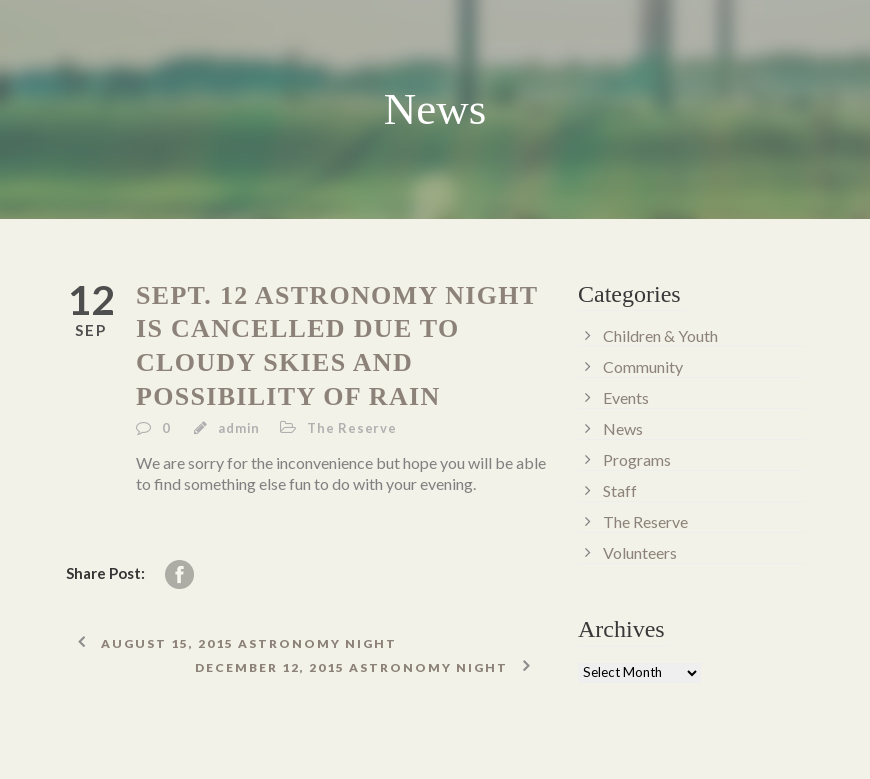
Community (643, 366)
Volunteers (640, 552)
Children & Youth (660, 335)
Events (626, 397)
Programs (637, 459)
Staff (620, 490)
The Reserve (352, 428)
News (623, 428)
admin (239, 428)
